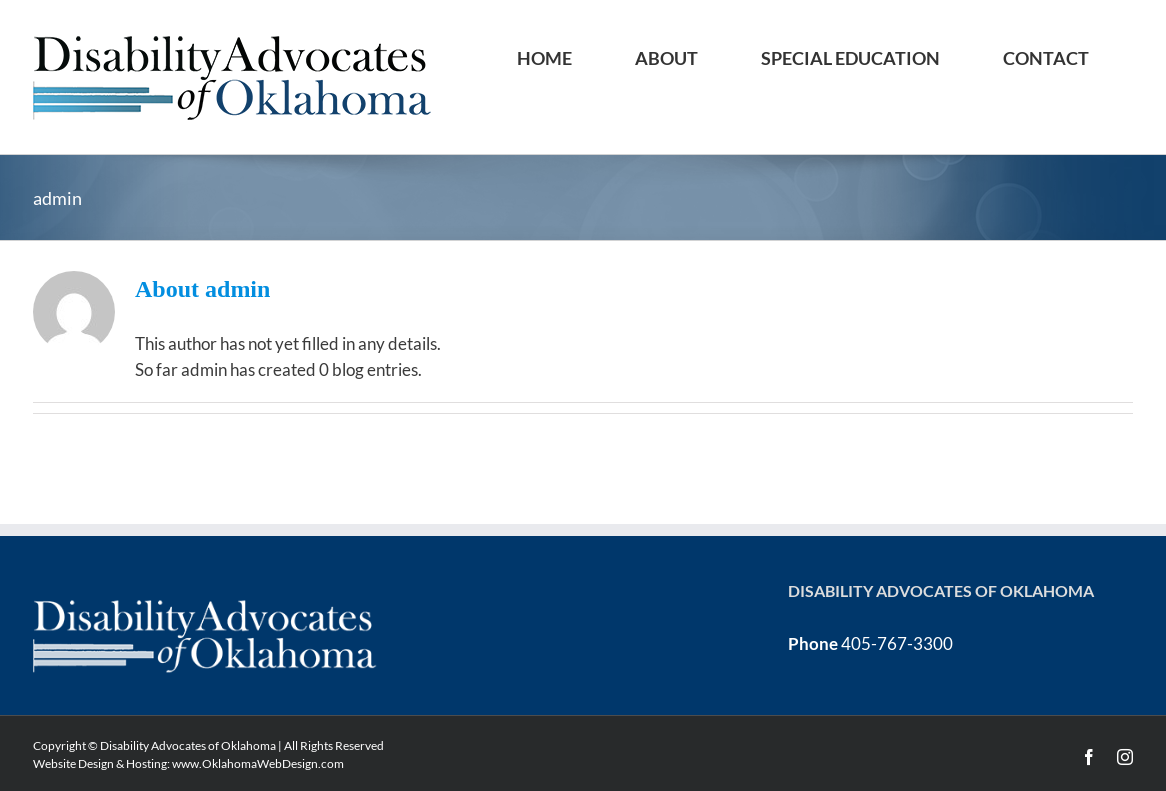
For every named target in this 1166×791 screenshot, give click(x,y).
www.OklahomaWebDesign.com (258, 763)
